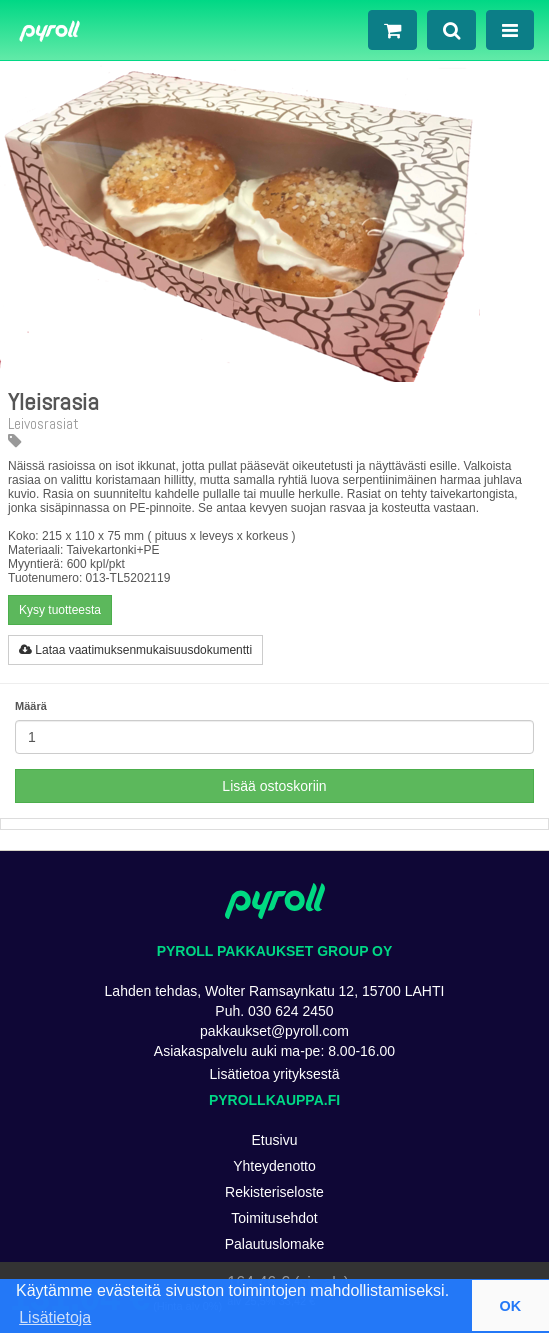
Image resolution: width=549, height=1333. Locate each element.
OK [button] (511, 1306)
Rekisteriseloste (274, 1192)
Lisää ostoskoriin (274, 786)
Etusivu (275, 1140)
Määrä (31, 706)
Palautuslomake (275, 1244)
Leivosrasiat (43, 431)
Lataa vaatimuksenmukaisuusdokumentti (135, 650)
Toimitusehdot (274, 1218)
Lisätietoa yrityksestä (275, 1074)
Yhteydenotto (274, 1166)
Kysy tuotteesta (60, 610)
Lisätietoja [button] (55, 1317)
